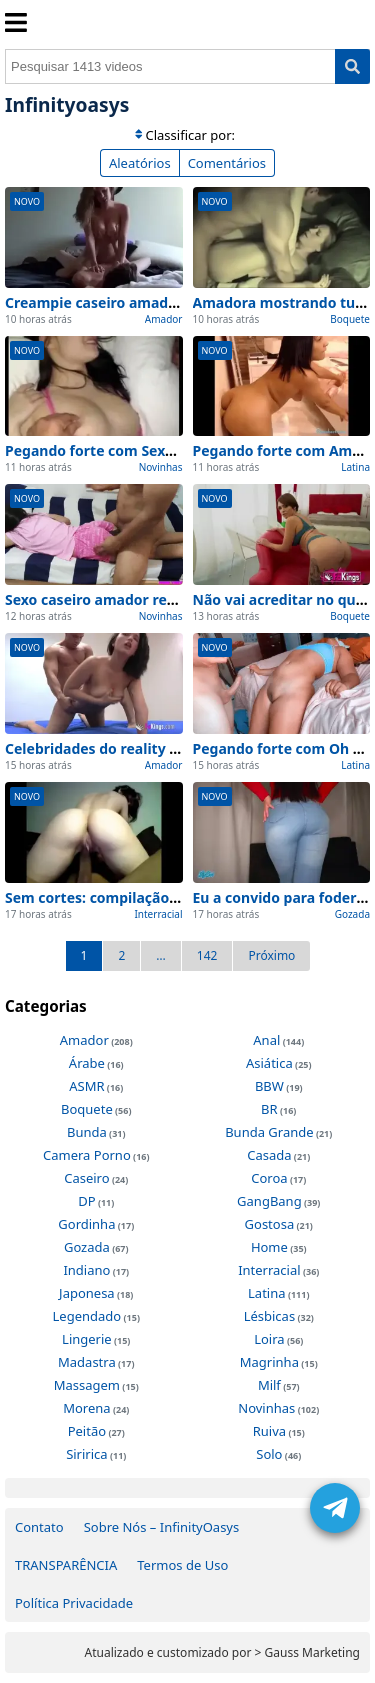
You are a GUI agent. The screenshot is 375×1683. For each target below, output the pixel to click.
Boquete (350, 319)
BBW (269, 1086)
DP (86, 1201)
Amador (164, 319)
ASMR (86, 1086)
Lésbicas (269, 1316)
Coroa (269, 1178)
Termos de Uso (182, 1565)
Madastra (87, 1362)
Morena (86, 1408)
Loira (269, 1339)
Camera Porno (87, 1155)
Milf (269, 1385)
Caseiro (86, 1178)
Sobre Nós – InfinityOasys (162, 1527)
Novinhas (161, 467)
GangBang (269, 1201)
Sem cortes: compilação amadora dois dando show (180, 897)
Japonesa (87, 1293)
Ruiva (269, 1431)
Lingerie (87, 1339)
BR (269, 1109)
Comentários (227, 163)
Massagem (87, 1385)
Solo (269, 1454)
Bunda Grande (269, 1132)
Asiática (269, 1063)
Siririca (86, 1454)
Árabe (87, 1063)
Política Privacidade (74, 1603)
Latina (355, 467)
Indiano (86, 1270)
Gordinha (86, 1224)
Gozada (352, 914)
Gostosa (270, 1224)
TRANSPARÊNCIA (66, 1565)
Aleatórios (140, 163)
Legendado (87, 1316)
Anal (266, 1040)
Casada (269, 1155)
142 (207, 955)
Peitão (87, 1431)
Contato (39, 1527)
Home (269, 1247)
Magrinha (269, 1362)
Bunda (87, 1132)
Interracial (158, 914)
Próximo (271, 955)
